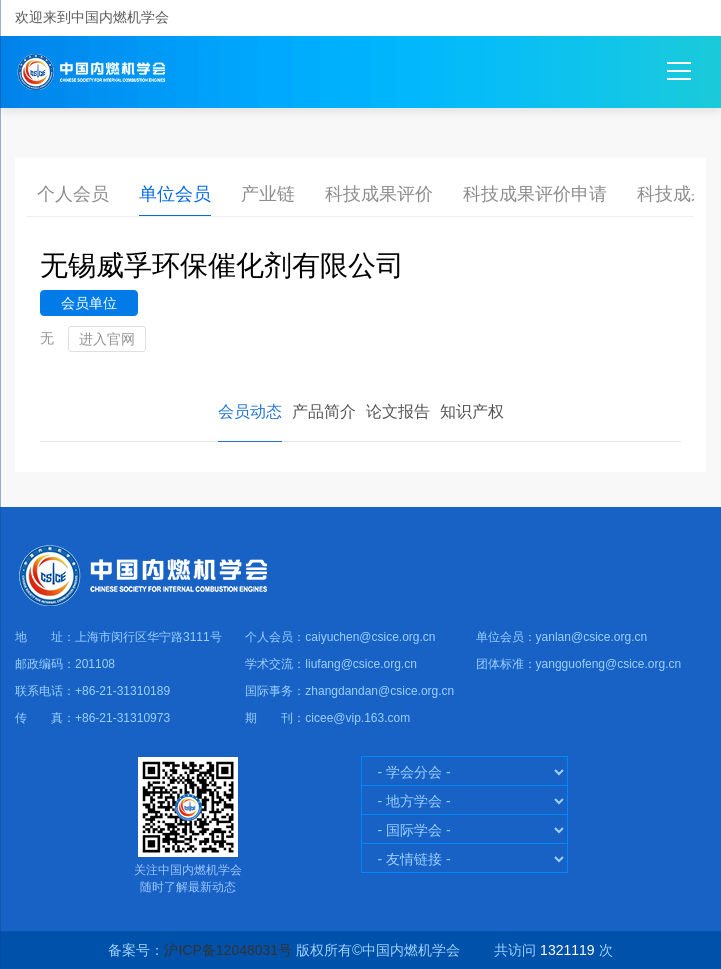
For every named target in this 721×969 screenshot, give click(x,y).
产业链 (268, 194)
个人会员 (73, 194)
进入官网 (107, 339)
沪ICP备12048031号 (228, 950)
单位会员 (175, 194)
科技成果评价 (379, 194)
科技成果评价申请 (535, 194)
